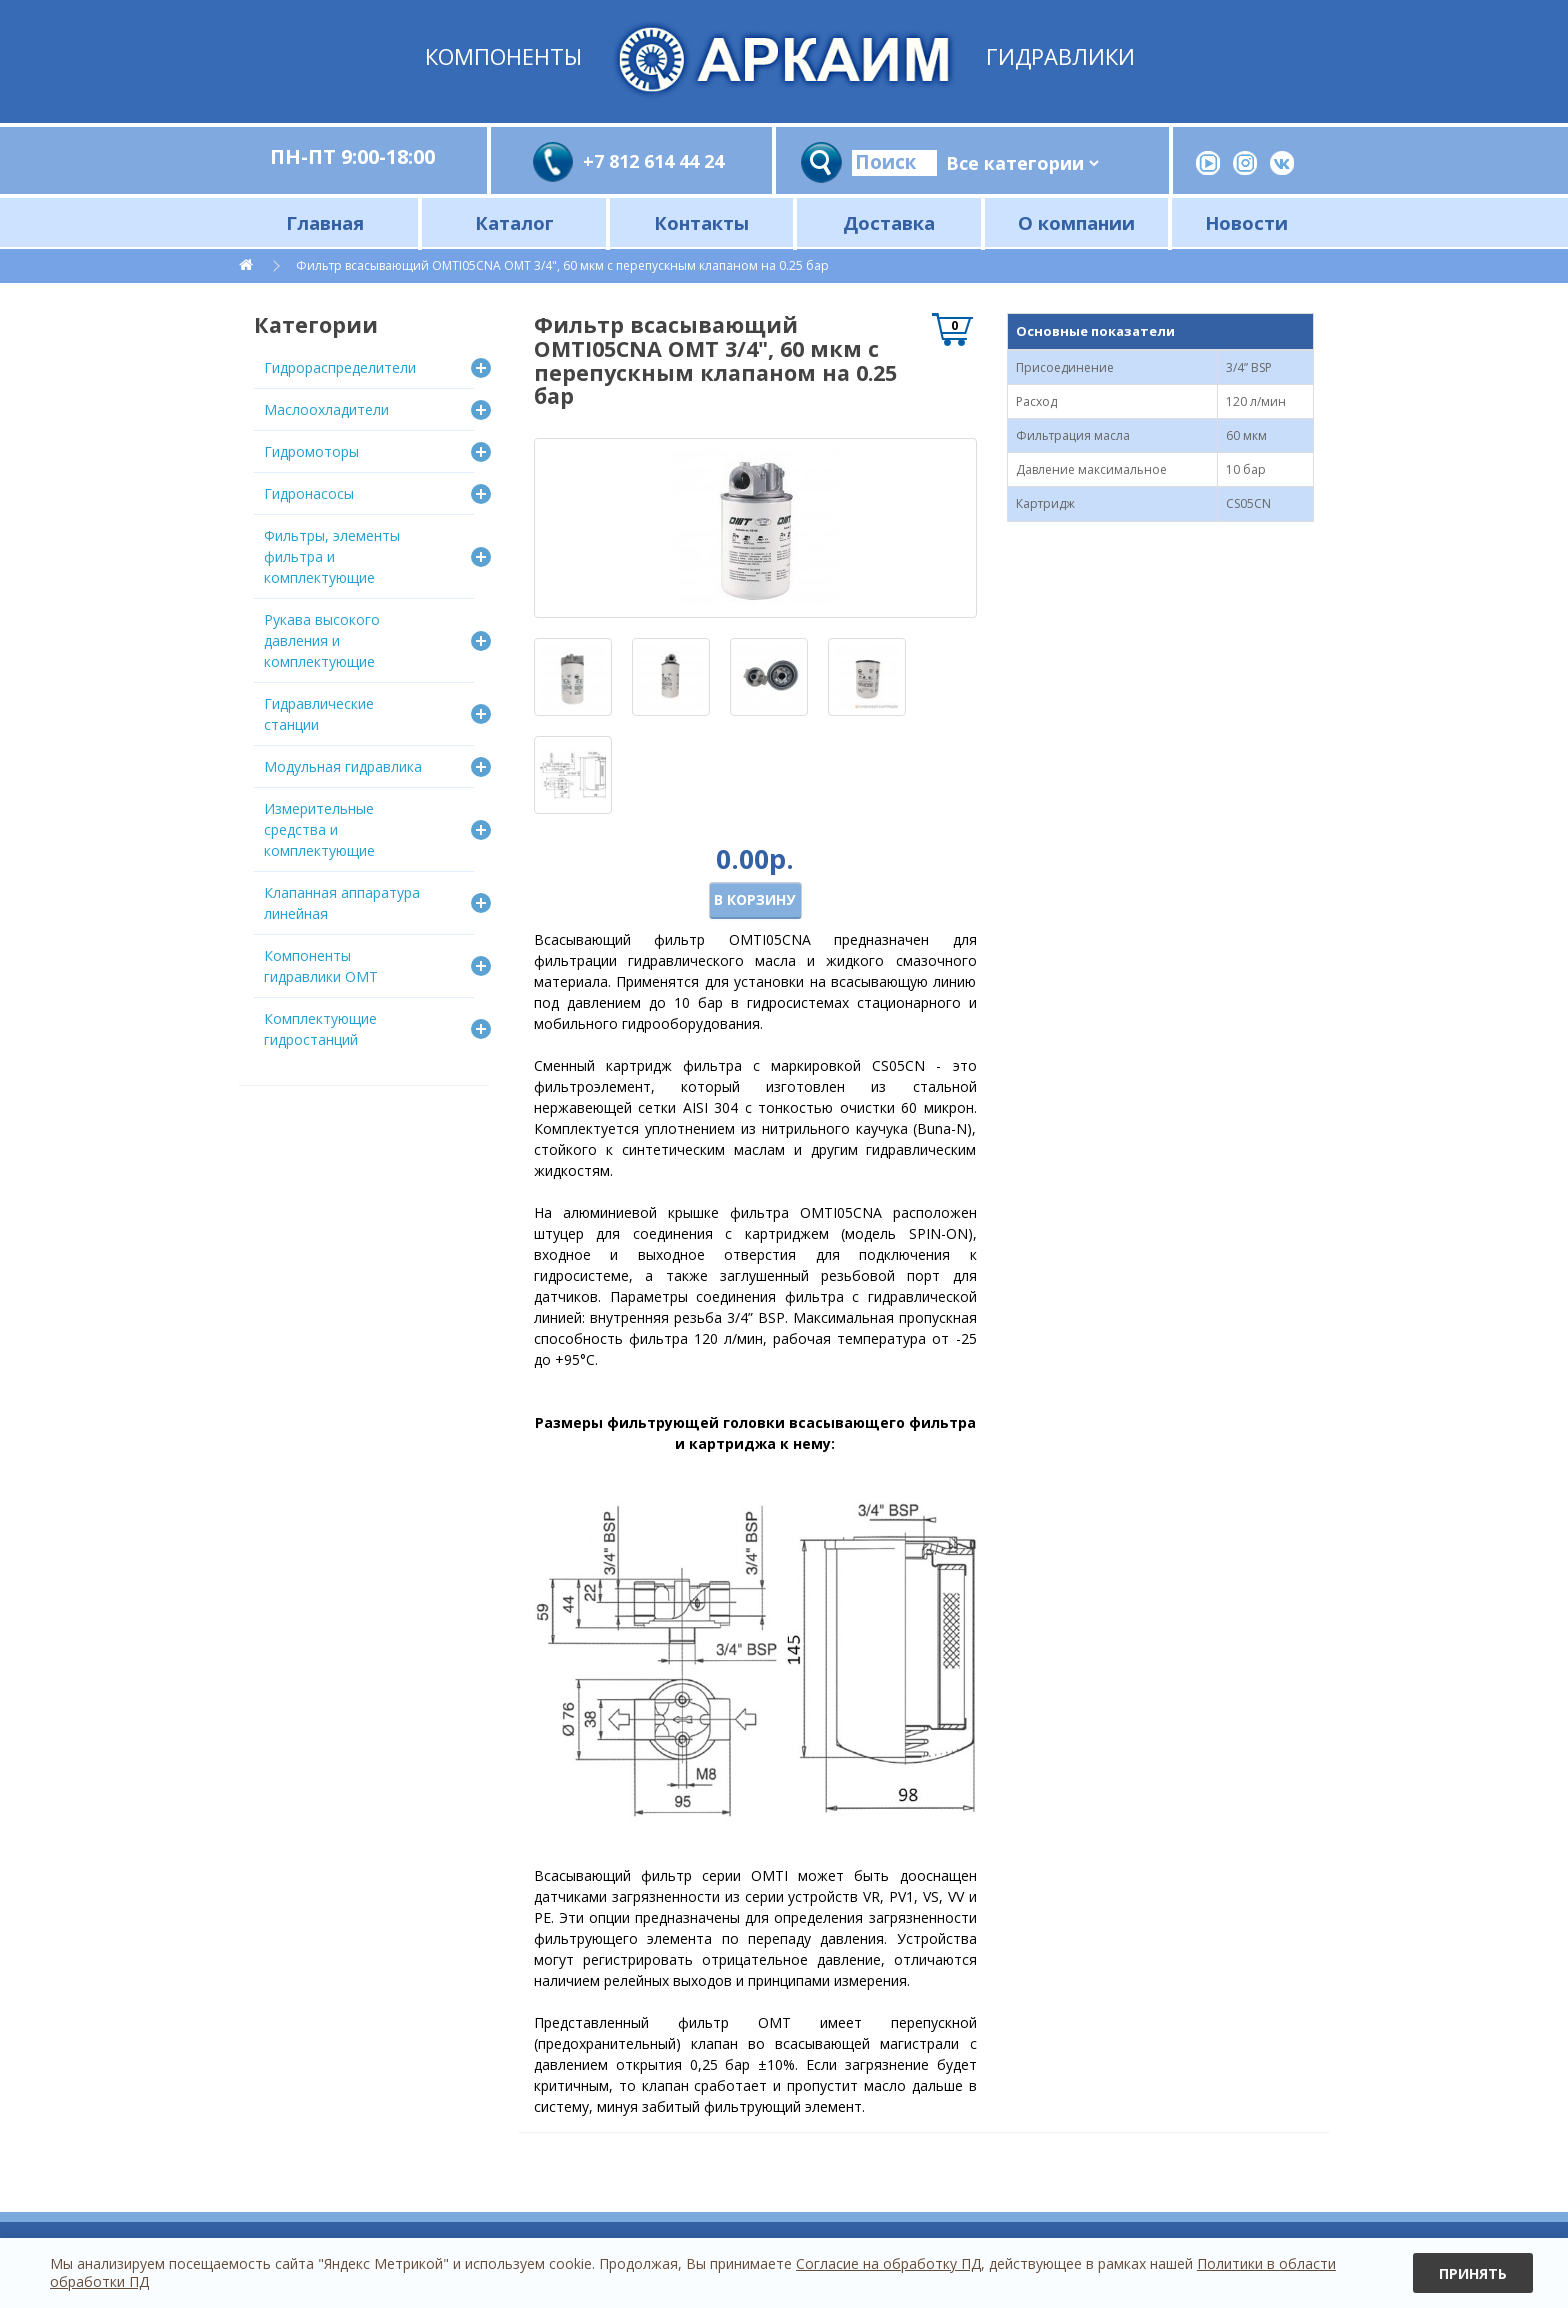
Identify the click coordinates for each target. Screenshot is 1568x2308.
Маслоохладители (326, 409)
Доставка (889, 222)
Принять (1473, 2273)
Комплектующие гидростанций (320, 1029)
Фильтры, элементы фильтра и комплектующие (332, 556)
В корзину (754, 899)
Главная (325, 222)
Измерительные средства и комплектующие (319, 829)
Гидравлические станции (319, 714)
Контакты (701, 222)
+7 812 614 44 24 (653, 161)
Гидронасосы (309, 493)
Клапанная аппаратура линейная (342, 903)
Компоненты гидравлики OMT (321, 966)
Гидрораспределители (340, 367)
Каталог (514, 222)
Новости (1246, 222)
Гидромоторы (311, 451)
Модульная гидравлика (343, 766)
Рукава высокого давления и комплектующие (322, 640)
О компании (1076, 222)
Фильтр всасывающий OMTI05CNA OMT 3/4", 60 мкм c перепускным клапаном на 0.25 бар (562, 265)
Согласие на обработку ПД (888, 2263)
